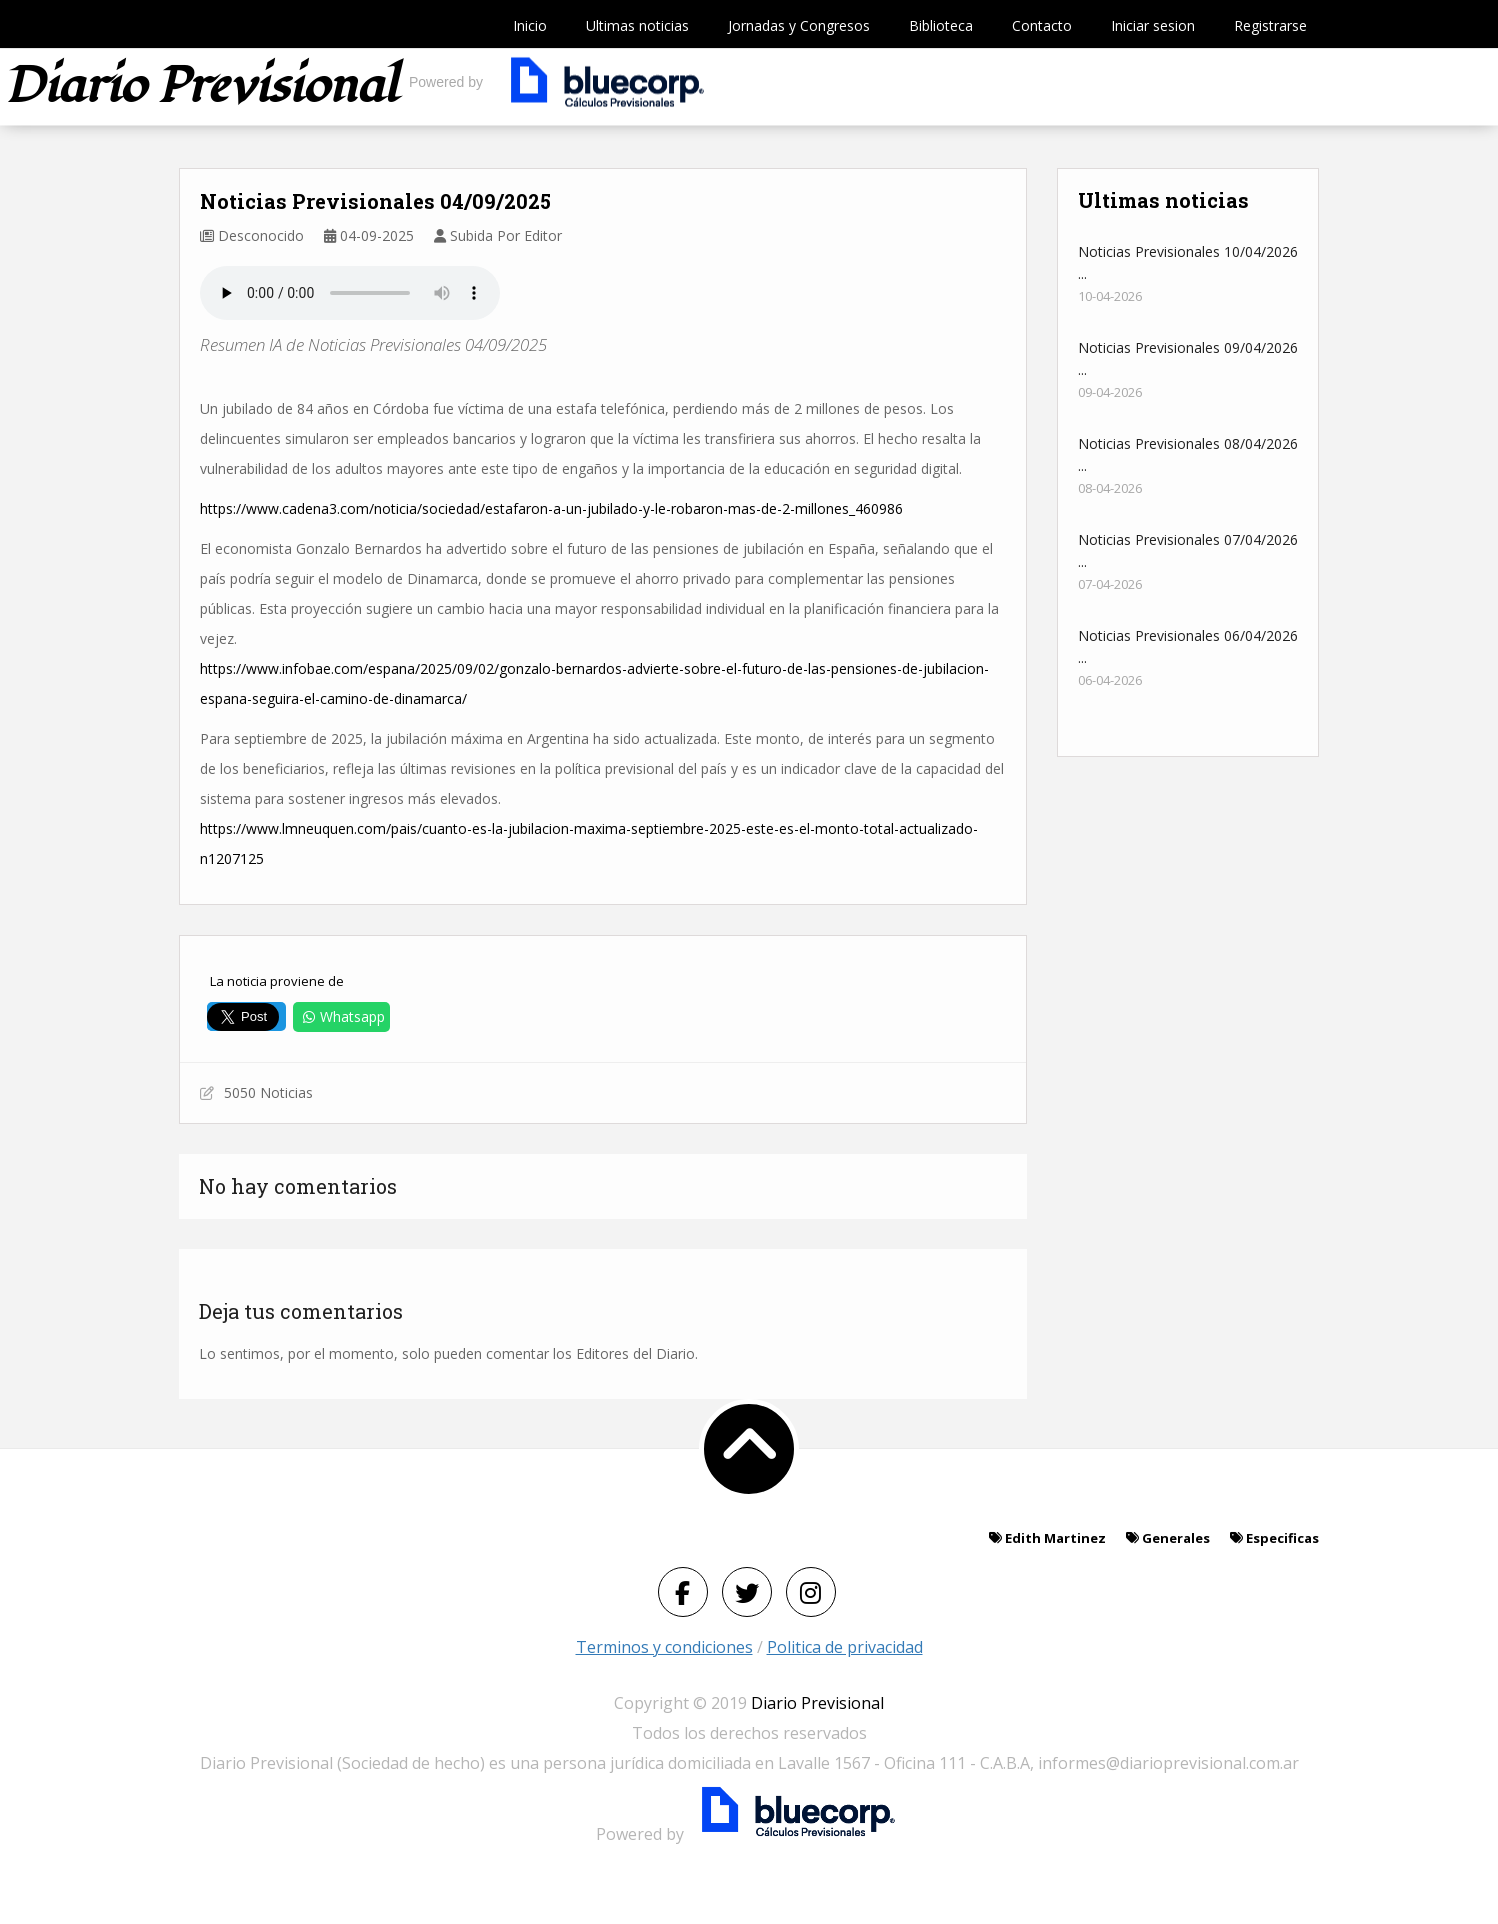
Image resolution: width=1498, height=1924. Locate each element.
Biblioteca (941, 25)
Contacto (1042, 25)
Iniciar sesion (1153, 25)
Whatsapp (341, 1017)
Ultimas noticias (637, 25)
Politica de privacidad (845, 1647)
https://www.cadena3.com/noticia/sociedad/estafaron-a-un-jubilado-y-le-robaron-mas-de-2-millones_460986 (551, 508)
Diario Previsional (817, 1703)
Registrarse (1270, 25)
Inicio (530, 25)
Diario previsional (203, 86)
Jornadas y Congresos (799, 25)
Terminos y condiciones (664, 1647)
